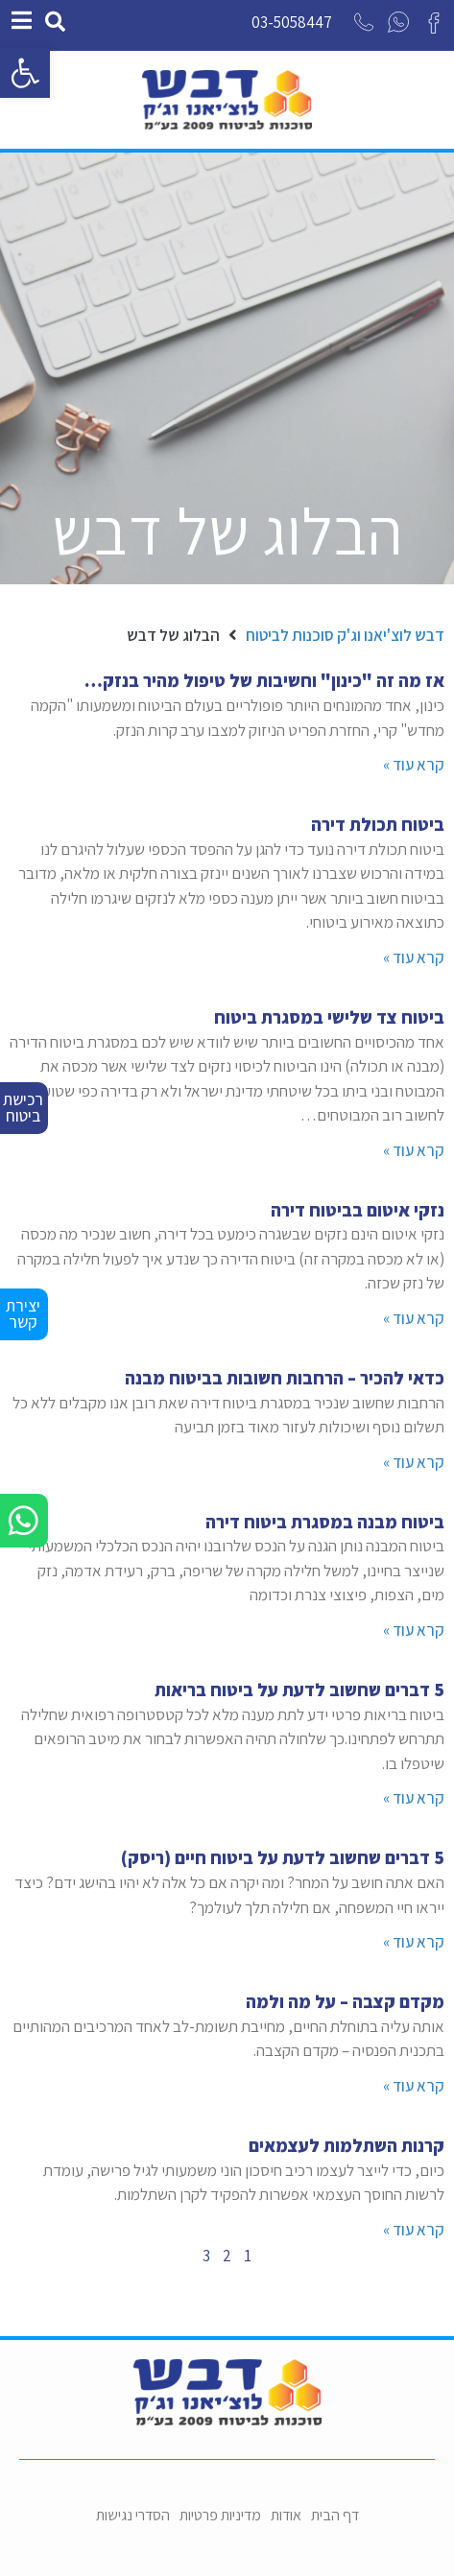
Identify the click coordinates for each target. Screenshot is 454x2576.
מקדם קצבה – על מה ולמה (345, 2001)
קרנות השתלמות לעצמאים (346, 2145)
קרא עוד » (413, 764)
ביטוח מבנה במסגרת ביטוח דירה (324, 1521)
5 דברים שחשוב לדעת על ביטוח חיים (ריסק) (282, 1857)
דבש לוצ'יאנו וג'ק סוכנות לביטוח (345, 635)
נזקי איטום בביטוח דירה (357, 1209)
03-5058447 (291, 22)
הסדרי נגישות (133, 2515)
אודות (286, 2515)
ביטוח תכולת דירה (377, 824)
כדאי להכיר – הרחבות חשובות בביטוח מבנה (284, 1377)
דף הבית (335, 2515)
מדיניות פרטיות (220, 2515)
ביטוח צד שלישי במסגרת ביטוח (329, 1016)
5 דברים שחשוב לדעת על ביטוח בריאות (299, 1689)
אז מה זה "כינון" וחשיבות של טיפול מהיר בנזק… (264, 680)
